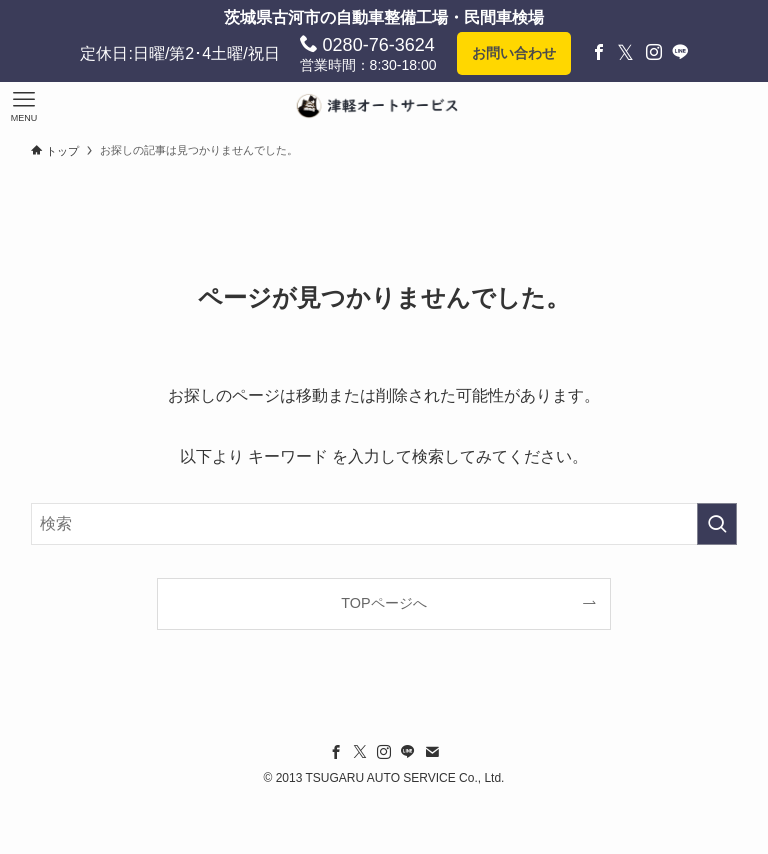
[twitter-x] (360, 752)
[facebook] (336, 752)
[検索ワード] (384, 524)
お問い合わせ (514, 53)
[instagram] (384, 752)
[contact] (432, 752)
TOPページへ (383, 603)
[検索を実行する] (717, 524)
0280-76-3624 (367, 44)
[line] (408, 752)
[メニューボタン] (24, 106)
